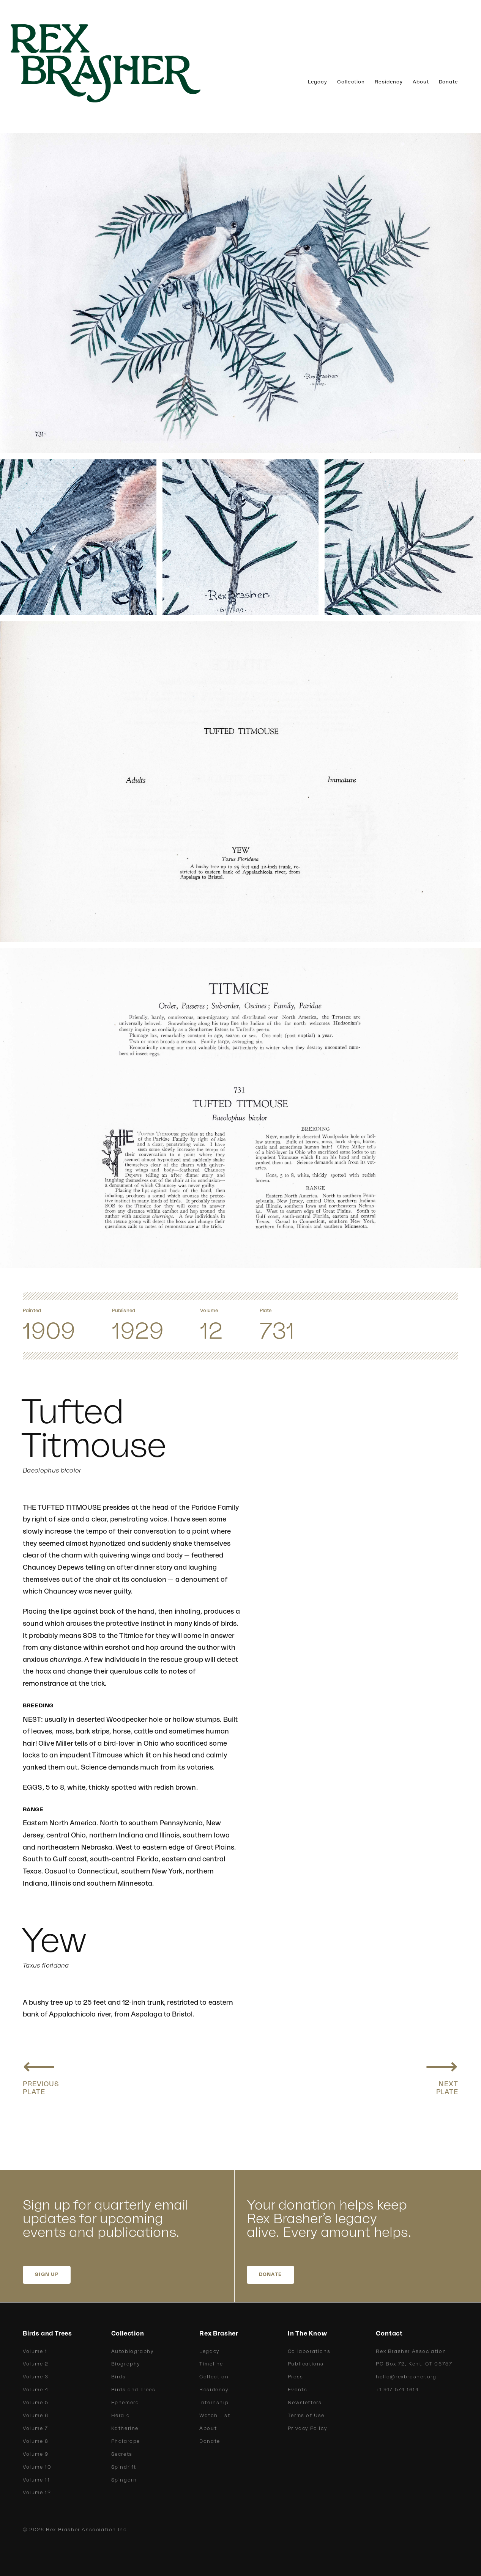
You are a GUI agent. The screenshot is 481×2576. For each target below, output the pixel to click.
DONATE (270, 2274)
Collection (351, 82)
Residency (389, 82)
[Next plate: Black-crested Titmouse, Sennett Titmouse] (441, 2074)
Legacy (317, 82)
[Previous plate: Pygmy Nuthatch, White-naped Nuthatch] (41, 2074)
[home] (118, 63)
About (421, 82)
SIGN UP (46, 2274)
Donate (448, 82)
